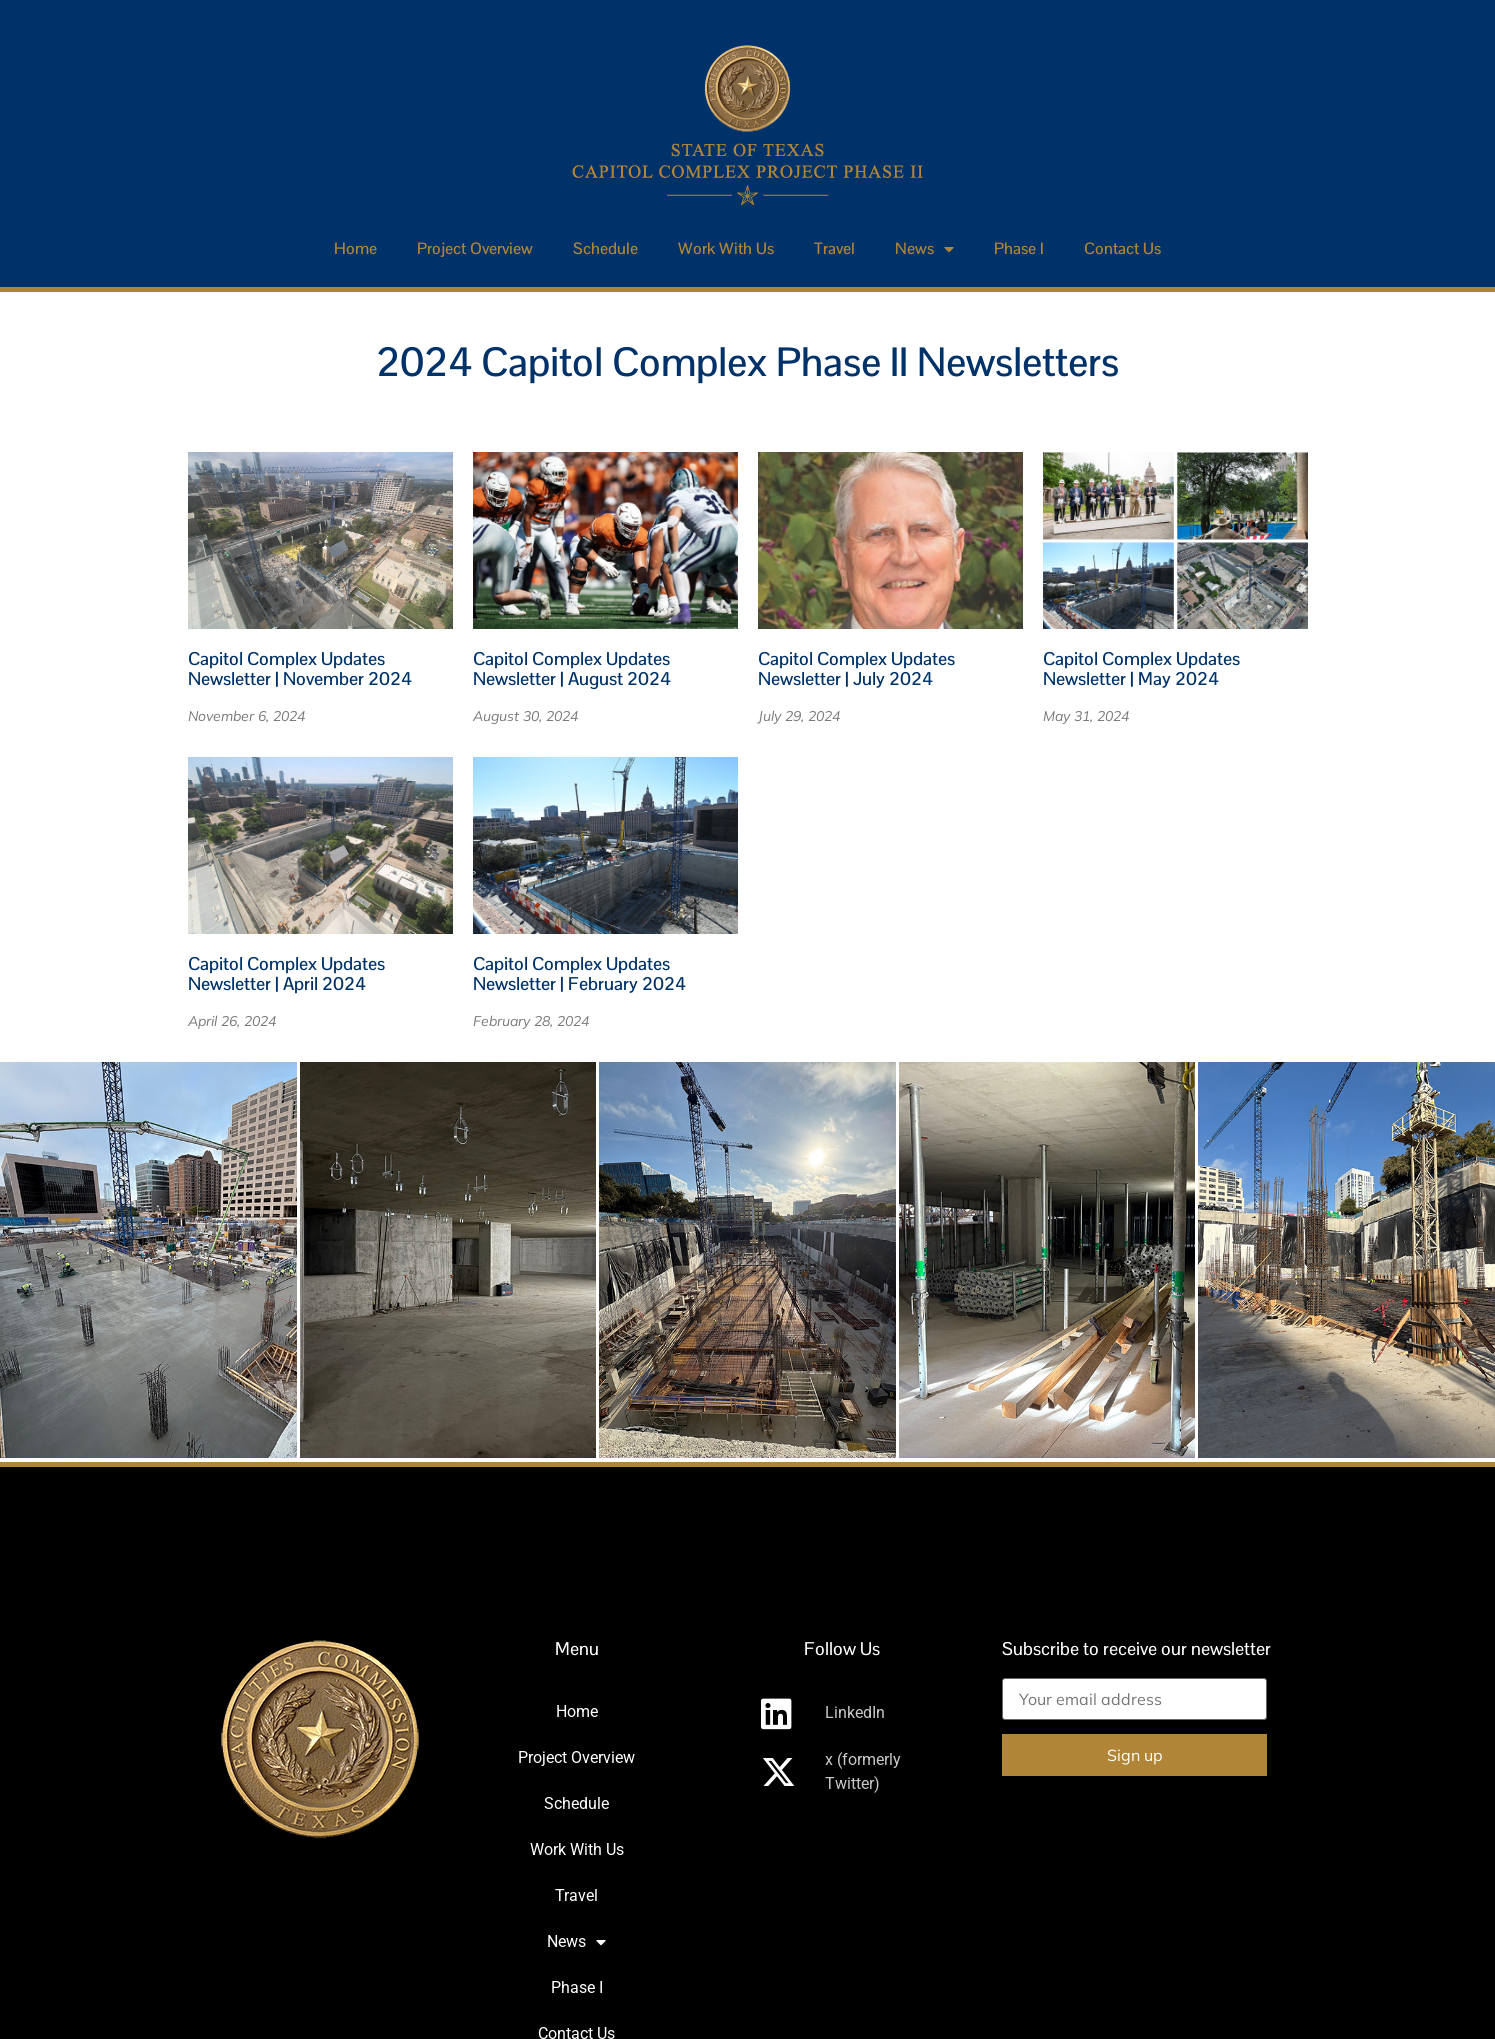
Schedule (605, 248)
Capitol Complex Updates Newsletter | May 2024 (1141, 668)
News (924, 249)
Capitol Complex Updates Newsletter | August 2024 (572, 668)
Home (355, 248)
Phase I (1019, 248)
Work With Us (726, 248)
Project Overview (475, 248)
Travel (834, 248)
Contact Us (1122, 248)
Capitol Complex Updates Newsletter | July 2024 (856, 668)
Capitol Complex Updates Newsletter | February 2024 (579, 973)
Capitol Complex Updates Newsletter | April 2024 (286, 973)
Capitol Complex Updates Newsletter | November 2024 (300, 668)
